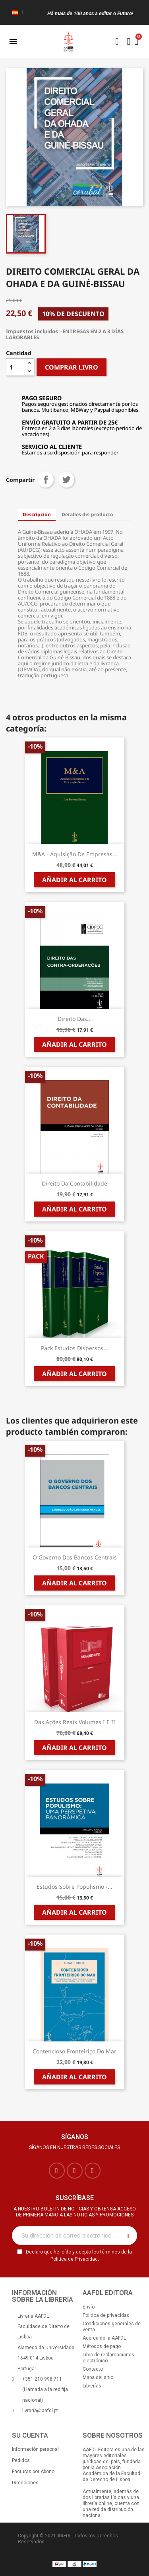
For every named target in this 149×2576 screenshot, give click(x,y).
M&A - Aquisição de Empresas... (74, 854)
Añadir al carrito (74, 879)
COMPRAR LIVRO (71, 367)
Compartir (46, 480)
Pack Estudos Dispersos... (74, 1348)
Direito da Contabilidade (74, 1183)
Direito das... (75, 1019)
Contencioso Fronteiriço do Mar (74, 2051)
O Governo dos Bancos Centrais (75, 1557)
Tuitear (66, 480)
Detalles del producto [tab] (87, 514)
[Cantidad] (15, 367)
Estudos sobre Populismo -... (74, 1886)
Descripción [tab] (37, 514)
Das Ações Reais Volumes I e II (74, 1722)
